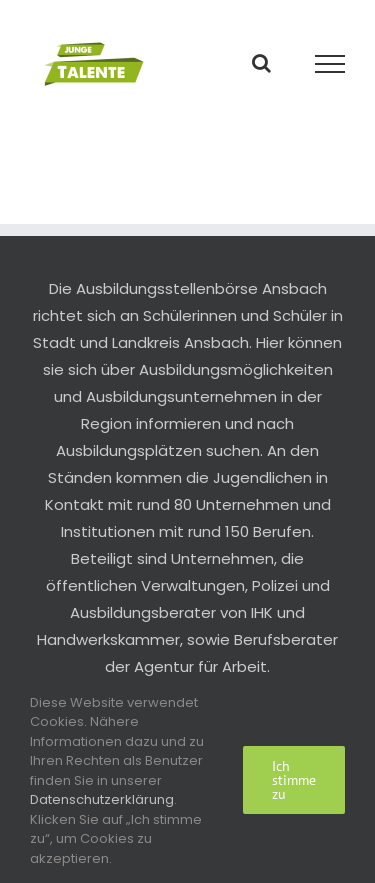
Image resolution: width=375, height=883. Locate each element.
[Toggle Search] (261, 63)
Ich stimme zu (294, 780)
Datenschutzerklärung (102, 799)
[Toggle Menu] (330, 64)
